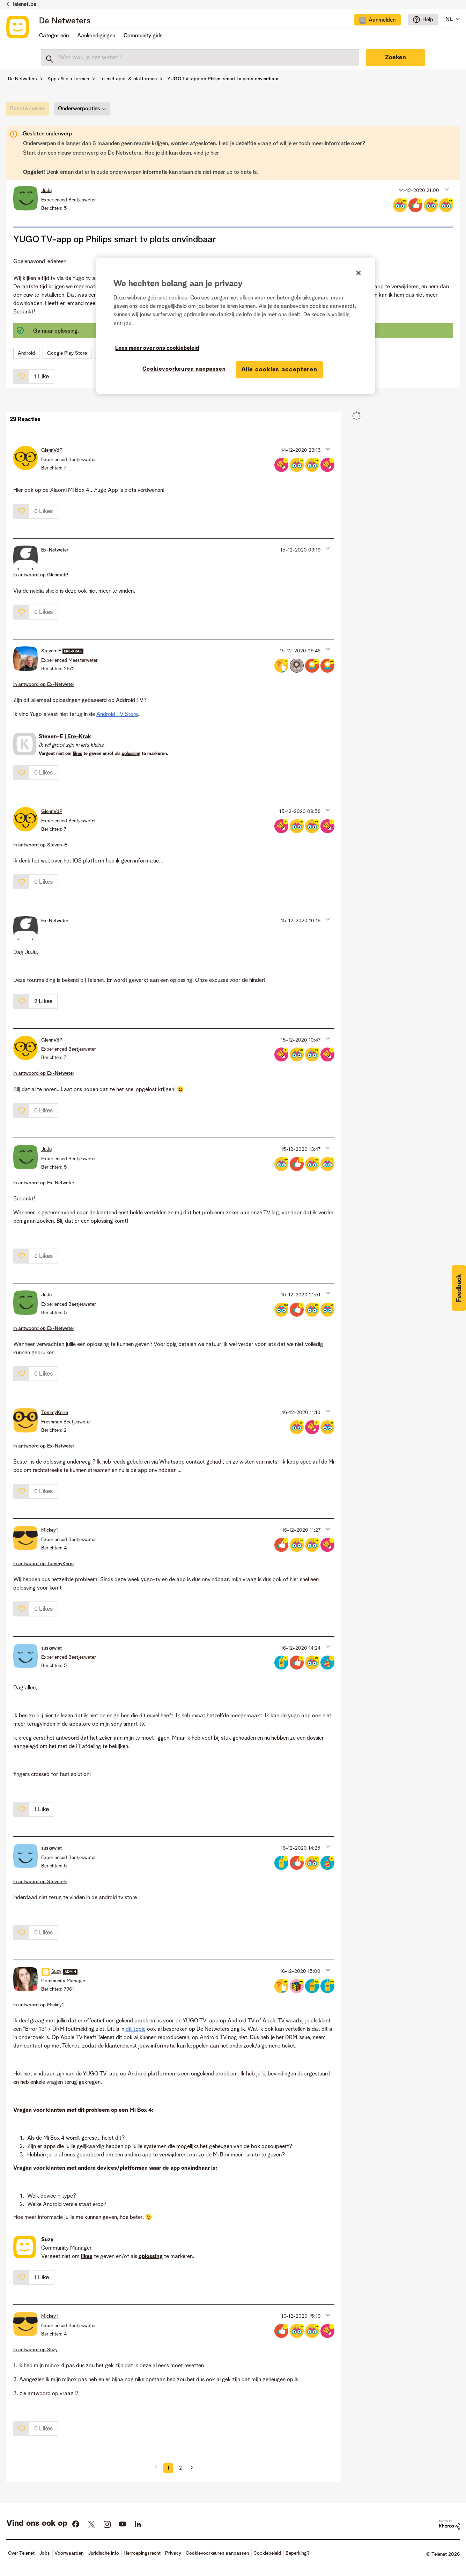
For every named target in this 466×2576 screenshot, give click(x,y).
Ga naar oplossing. (56, 331)
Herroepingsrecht (142, 2553)
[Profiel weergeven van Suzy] (56, 1971)
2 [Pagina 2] (180, 2468)
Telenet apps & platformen (128, 78)
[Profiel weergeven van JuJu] (46, 190)
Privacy (173, 2553)
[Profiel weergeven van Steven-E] (51, 651)
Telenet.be (24, 4)
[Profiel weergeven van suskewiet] (51, 1648)
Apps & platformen (68, 78)
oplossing (131, 754)
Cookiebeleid (267, 2553)
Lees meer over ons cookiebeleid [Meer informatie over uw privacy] (157, 348)
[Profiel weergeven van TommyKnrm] (54, 1412)
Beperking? (298, 2553)
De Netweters (64, 21)
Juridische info (103, 2553)
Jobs (44, 2553)
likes (77, 754)
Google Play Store (67, 353)
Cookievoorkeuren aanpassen (217, 2553)
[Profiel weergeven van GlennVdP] (51, 450)
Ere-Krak (79, 737)
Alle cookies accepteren (279, 370)
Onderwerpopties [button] (79, 109)
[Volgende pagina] (189, 2468)
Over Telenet (21, 2553)
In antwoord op (40, 574)
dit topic (136, 2029)
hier (214, 153)
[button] (446, 189)
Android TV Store (117, 714)
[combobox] (200, 57)
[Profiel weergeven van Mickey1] (49, 1530)
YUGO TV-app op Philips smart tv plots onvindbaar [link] (223, 78)
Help (427, 20)
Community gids (143, 36)
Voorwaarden (68, 2553)
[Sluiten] (358, 273)
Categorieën (54, 36)
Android (26, 353)
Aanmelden (382, 20)
